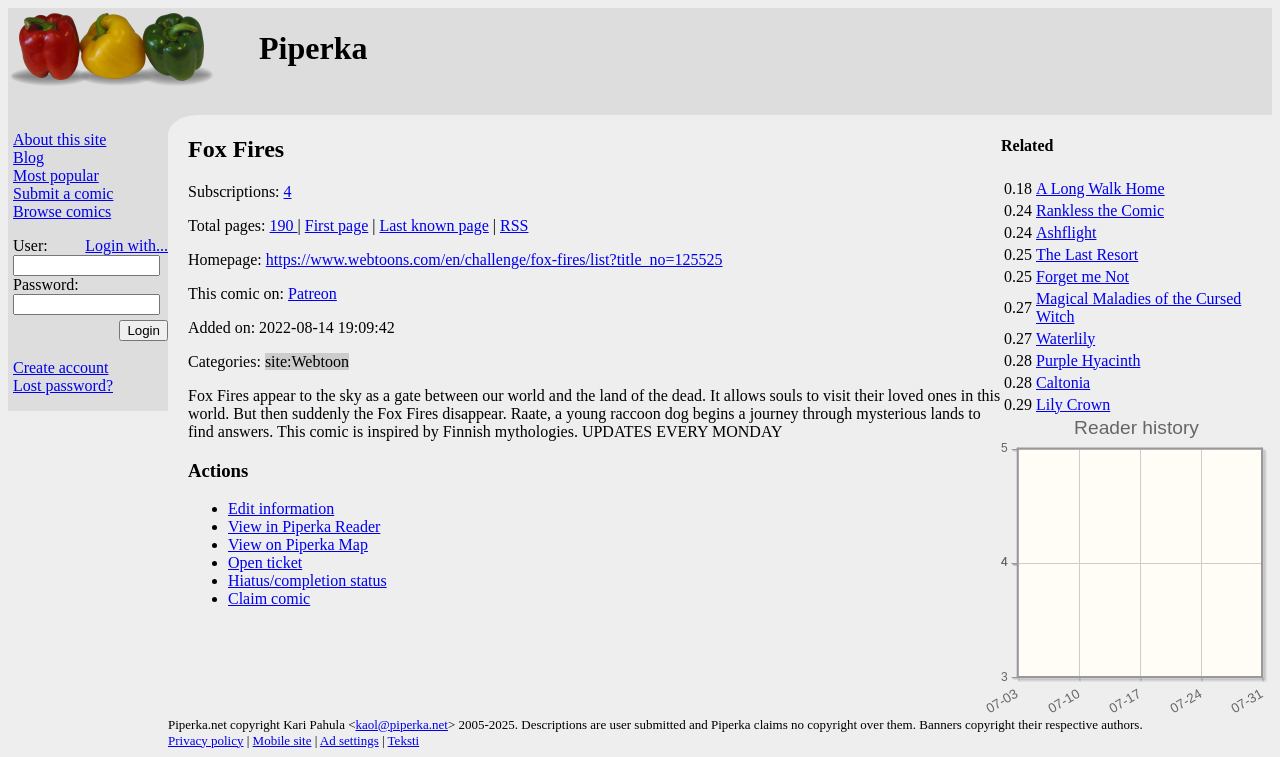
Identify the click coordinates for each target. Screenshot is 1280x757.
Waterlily (1065, 338)
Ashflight (1066, 232)
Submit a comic (63, 193)
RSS (514, 225)
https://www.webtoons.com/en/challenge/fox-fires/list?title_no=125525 (494, 259)
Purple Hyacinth (1088, 360)
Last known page (433, 225)
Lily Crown (1073, 404)
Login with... (126, 245)
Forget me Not (1082, 276)
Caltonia (1063, 382)
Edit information (281, 508)
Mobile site (282, 740)
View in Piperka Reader (304, 526)
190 (284, 225)
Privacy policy (205, 740)
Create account (61, 367)
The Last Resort (1087, 254)
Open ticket (265, 562)
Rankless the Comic (1100, 210)
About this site (59, 139)
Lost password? (63, 385)
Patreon (312, 293)
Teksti (404, 740)
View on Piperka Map (298, 544)
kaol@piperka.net (401, 724)
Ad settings (349, 740)
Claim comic (269, 598)
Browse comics (62, 211)
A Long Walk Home (1100, 188)
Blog (28, 157)
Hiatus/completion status (307, 580)
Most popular (56, 175)
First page (337, 225)
